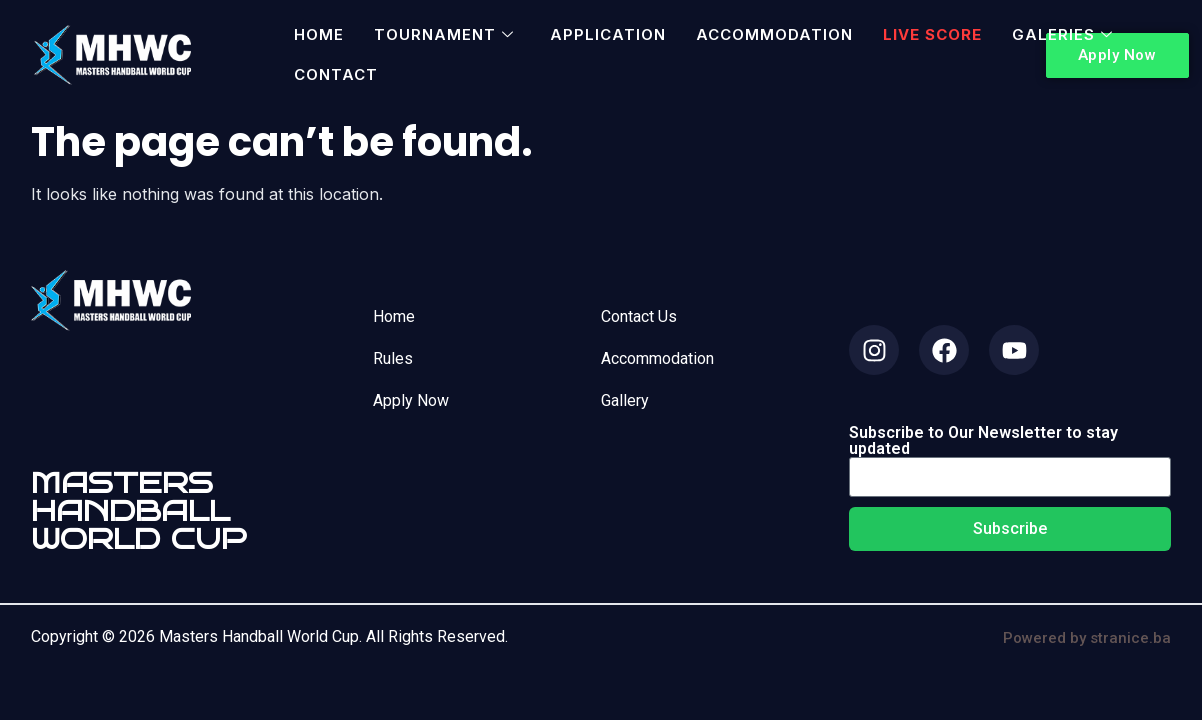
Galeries (1062, 34)
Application (608, 34)
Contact (336, 74)
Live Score (932, 34)
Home (319, 34)
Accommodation (774, 34)
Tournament (444, 34)
